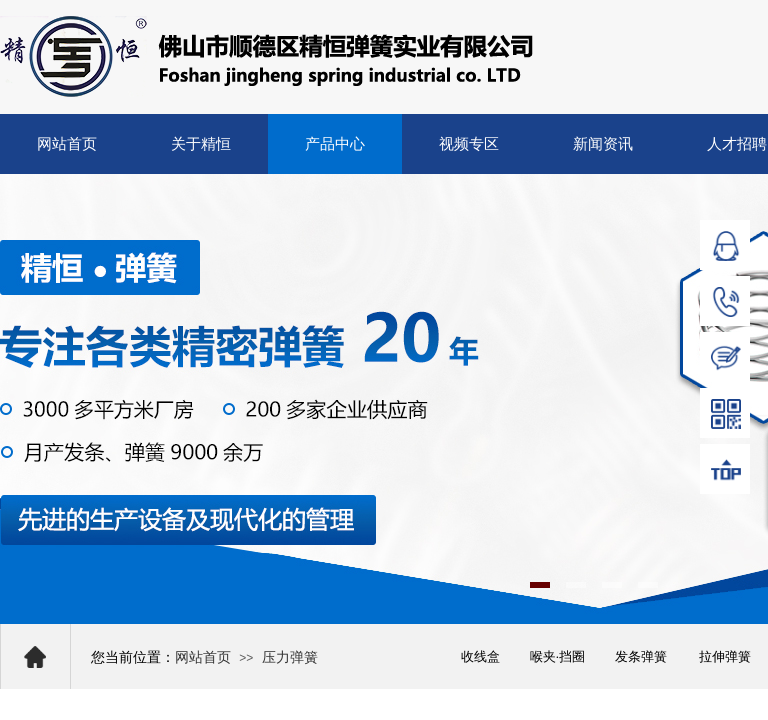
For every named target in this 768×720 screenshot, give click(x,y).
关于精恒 (201, 144)
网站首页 (67, 144)
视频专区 (469, 144)
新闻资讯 (603, 144)
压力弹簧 (290, 657)
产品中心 (335, 144)
